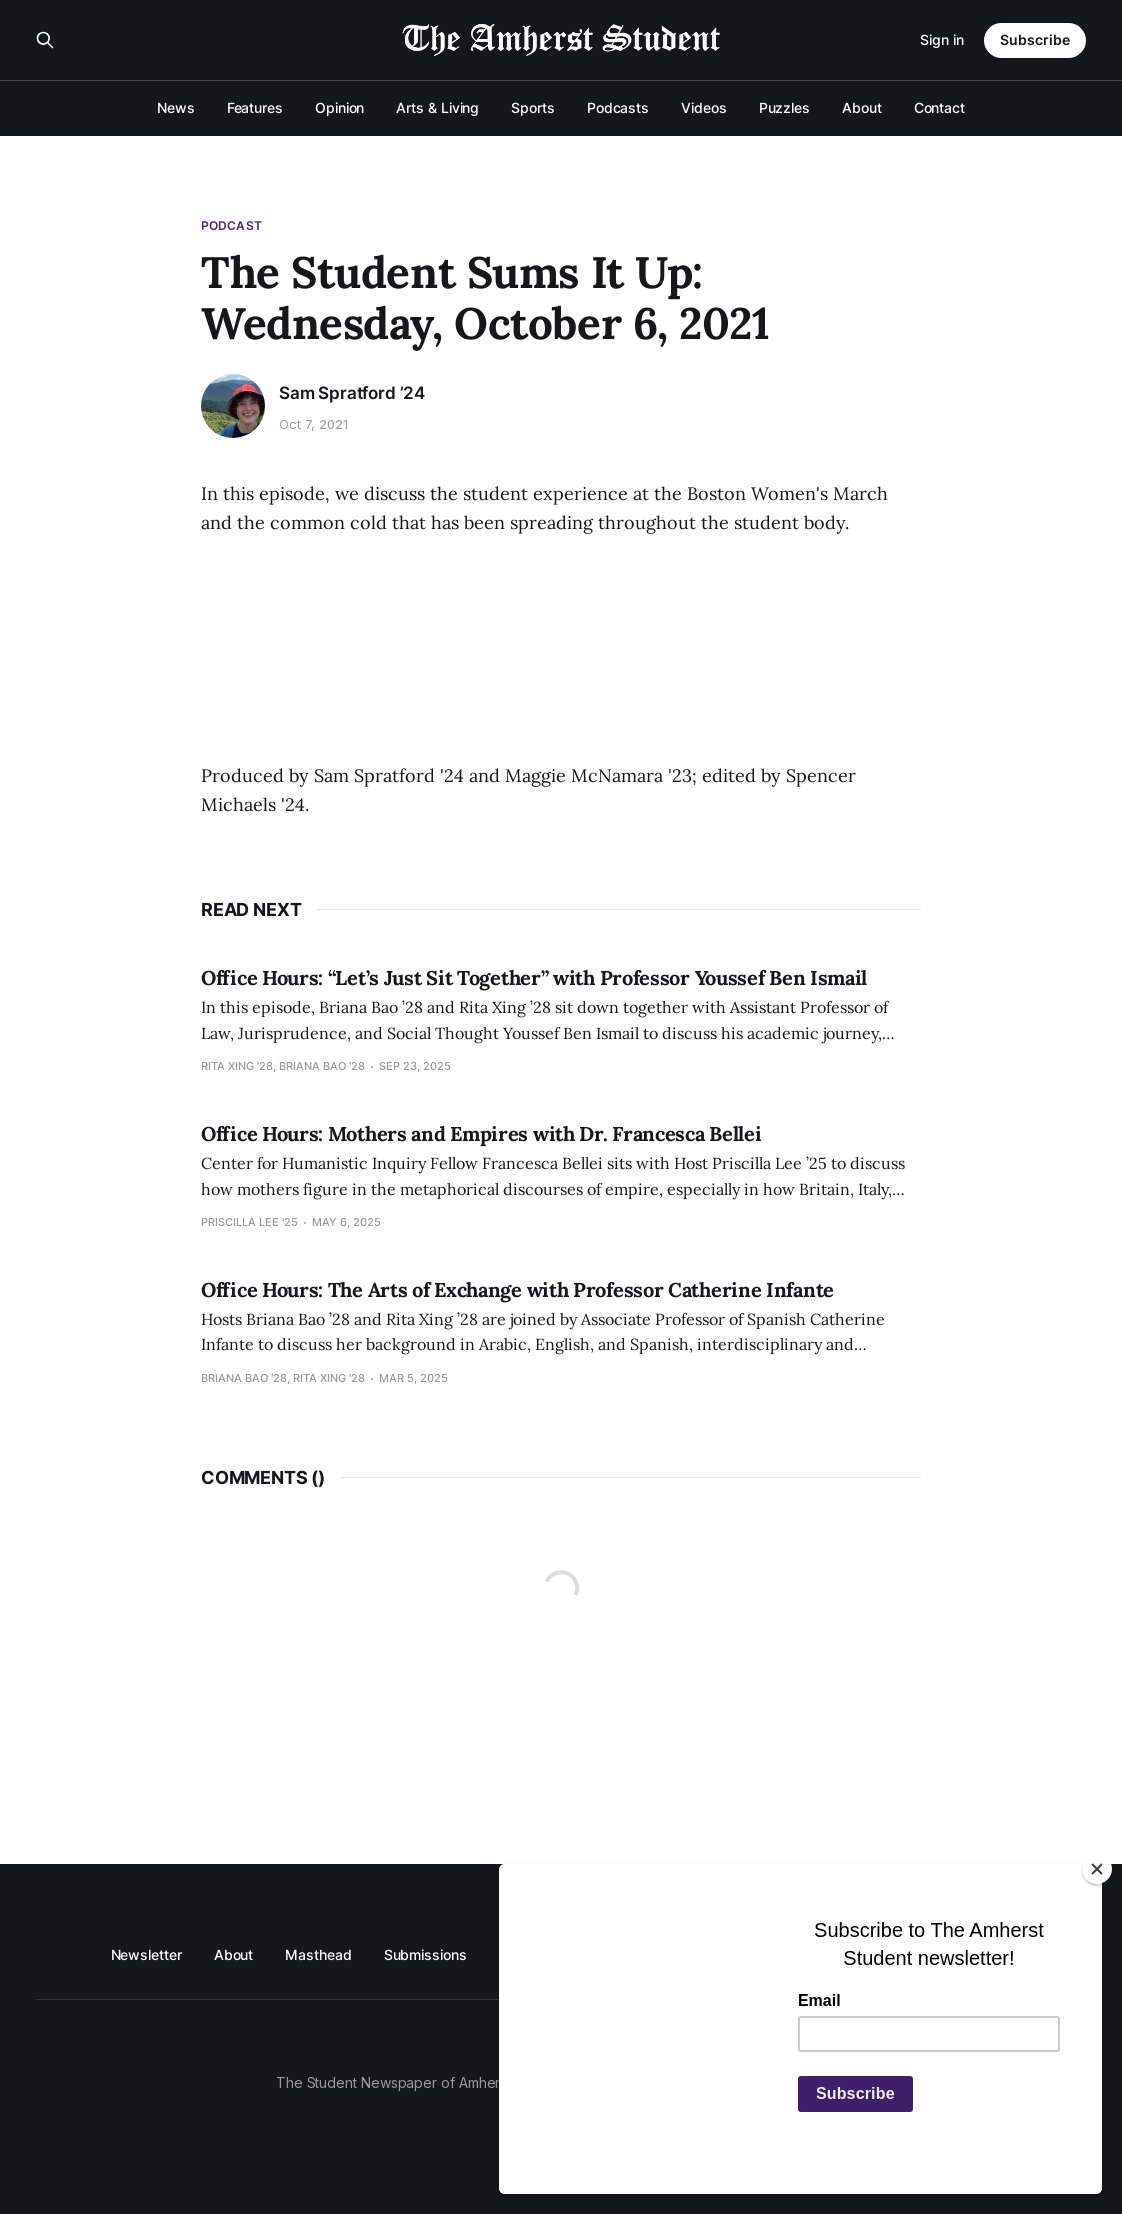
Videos (704, 107)
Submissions (425, 1954)
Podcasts (618, 107)
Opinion (339, 107)
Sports (533, 107)
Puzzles (784, 107)
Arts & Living (437, 107)
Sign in (942, 39)
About (862, 107)
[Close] (1097, 1869)
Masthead (318, 1954)
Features (255, 107)
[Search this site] (45, 40)
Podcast (231, 225)
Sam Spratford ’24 (352, 393)
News (176, 107)
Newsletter (146, 1954)
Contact (939, 107)
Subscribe (1035, 39)
